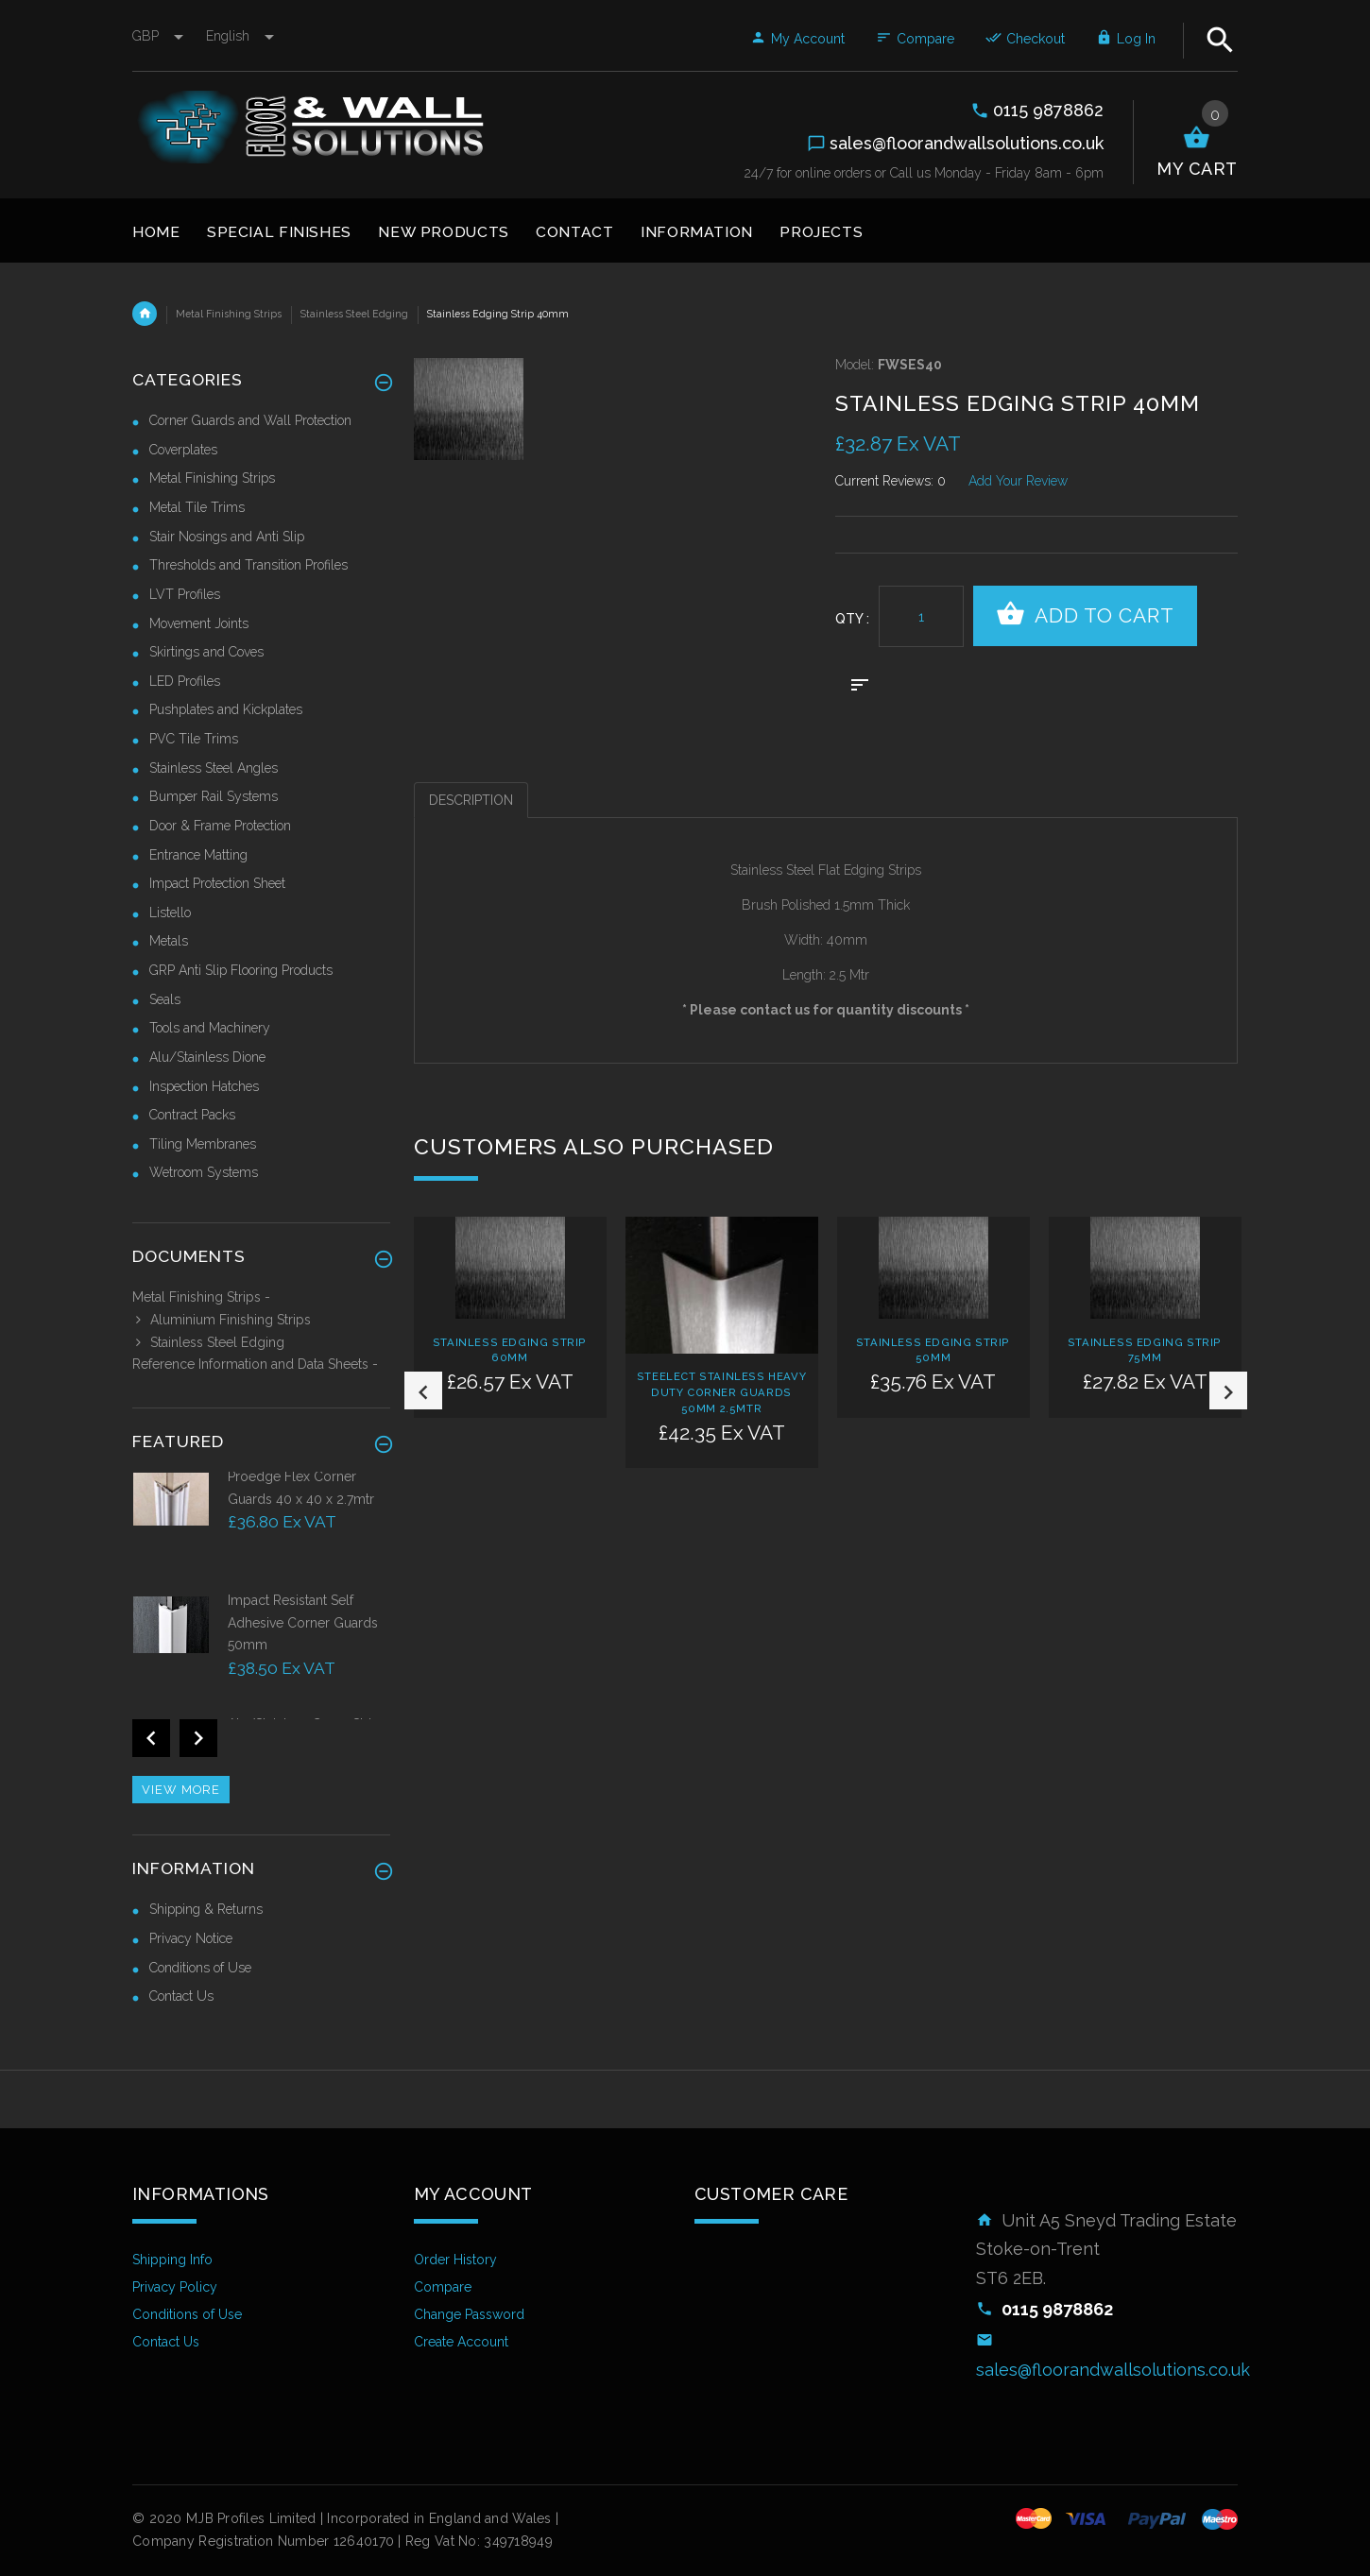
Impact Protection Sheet (217, 883)
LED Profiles (184, 681)
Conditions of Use (200, 1967)
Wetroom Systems (203, 1172)
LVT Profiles (184, 594)
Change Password (469, 2314)
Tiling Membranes (202, 1144)
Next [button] (1228, 1390)
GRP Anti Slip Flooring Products (241, 970)
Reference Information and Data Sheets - (255, 1364)
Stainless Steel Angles (213, 768)
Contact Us (181, 1996)
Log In (1126, 38)
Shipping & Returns (206, 1909)
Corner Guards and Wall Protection (250, 420)
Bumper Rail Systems (213, 796)
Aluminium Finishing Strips (221, 1319)
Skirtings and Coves (206, 651)
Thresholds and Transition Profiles (248, 564)
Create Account (461, 2341)
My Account (797, 38)
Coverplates (183, 449)
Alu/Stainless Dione (207, 1057)
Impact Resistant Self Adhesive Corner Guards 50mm (303, 1622)
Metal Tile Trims (197, 507)
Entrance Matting (198, 854)
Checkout (1025, 38)
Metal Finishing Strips (229, 313)
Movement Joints (198, 623)
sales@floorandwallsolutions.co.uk (1113, 2370)
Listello (170, 912)
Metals (168, 940)
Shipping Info (172, 2259)
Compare (915, 38)
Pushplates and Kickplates (225, 709)
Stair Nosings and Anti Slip (226, 536)
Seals (164, 999)
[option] (510, 1353)
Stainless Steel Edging (354, 313)
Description (471, 800)
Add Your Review (1018, 480)
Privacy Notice (190, 1938)
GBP (159, 35)
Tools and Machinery (209, 1027)
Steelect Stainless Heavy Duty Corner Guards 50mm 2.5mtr (721, 1392)
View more (181, 1790)
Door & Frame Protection (220, 825)
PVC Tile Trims (193, 738)
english (240, 35)
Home (144, 313)
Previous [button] (423, 1390)
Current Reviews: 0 (890, 480)
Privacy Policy (174, 2287)
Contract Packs (192, 1114)
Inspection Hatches (204, 1086)
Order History (455, 2259)
